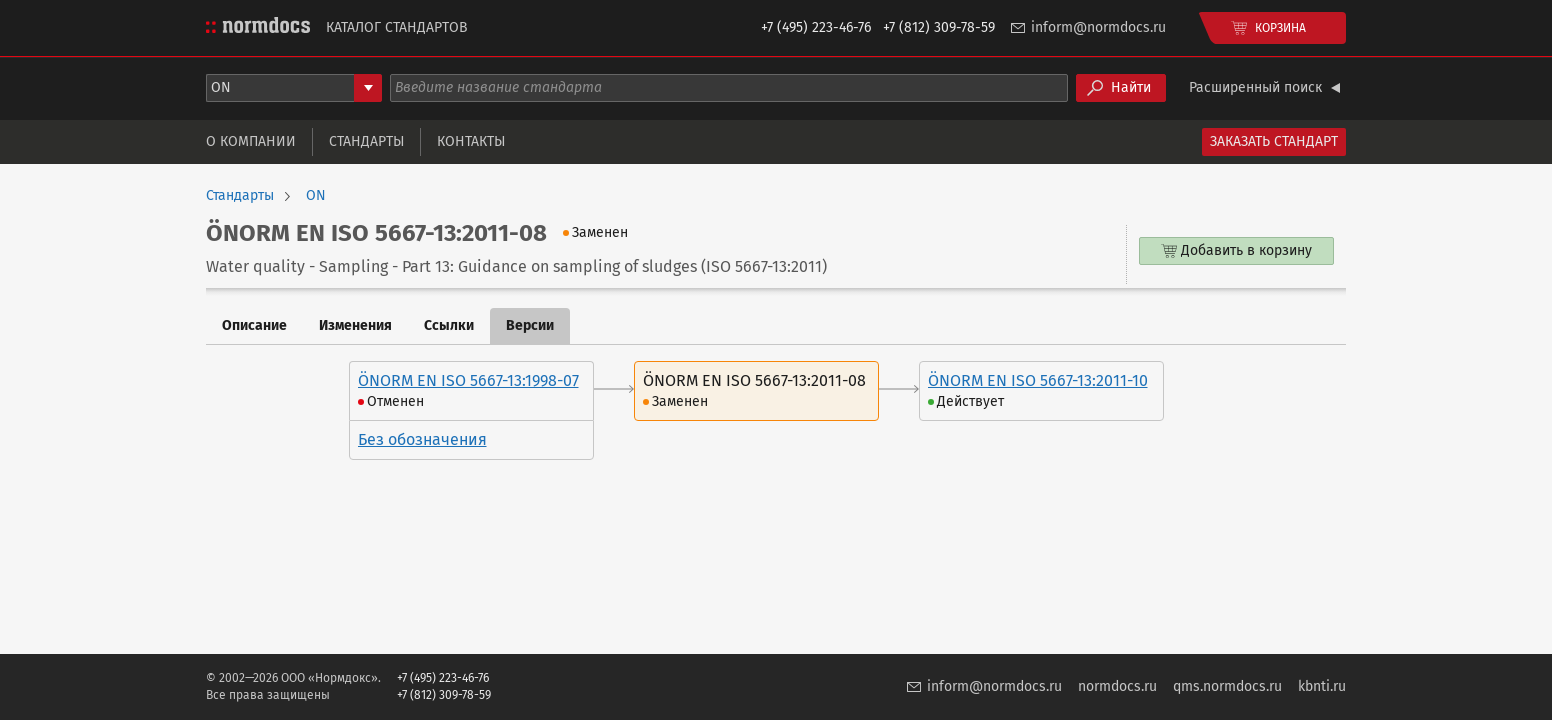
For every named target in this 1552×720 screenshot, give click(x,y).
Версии (530, 325)
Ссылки (449, 325)
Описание (254, 325)
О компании (251, 141)
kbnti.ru (1322, 686)
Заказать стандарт (1274, 141)
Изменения (355, 325)
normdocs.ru (1117, 686)
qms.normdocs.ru (1227, 686)
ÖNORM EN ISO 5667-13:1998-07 (468, 380)
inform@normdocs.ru (1098, 27)
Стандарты (366, 141)
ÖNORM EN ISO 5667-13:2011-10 (1038, 380)
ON (316, 196)
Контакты (471, 141)
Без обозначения (422, 439)
